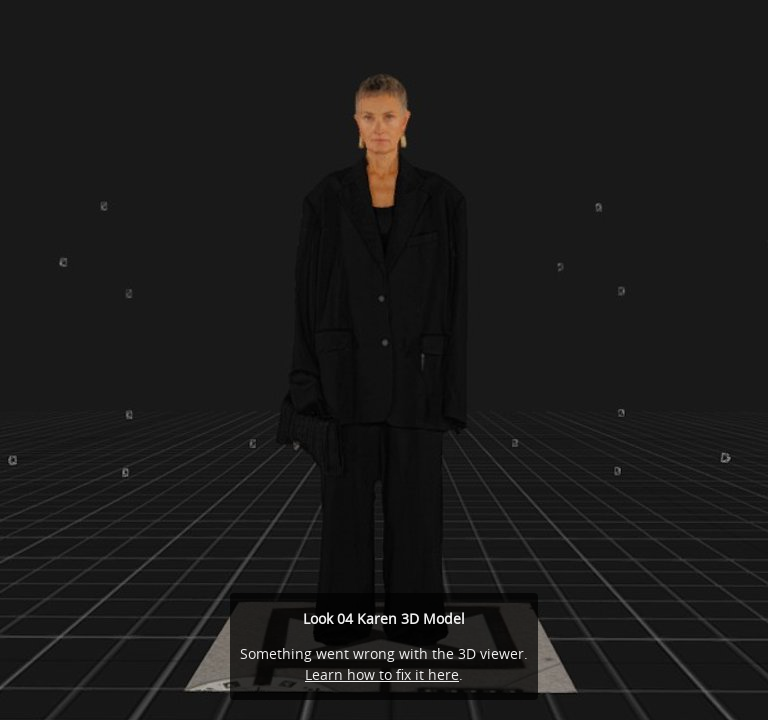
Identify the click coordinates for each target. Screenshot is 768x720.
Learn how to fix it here (382, 674)
